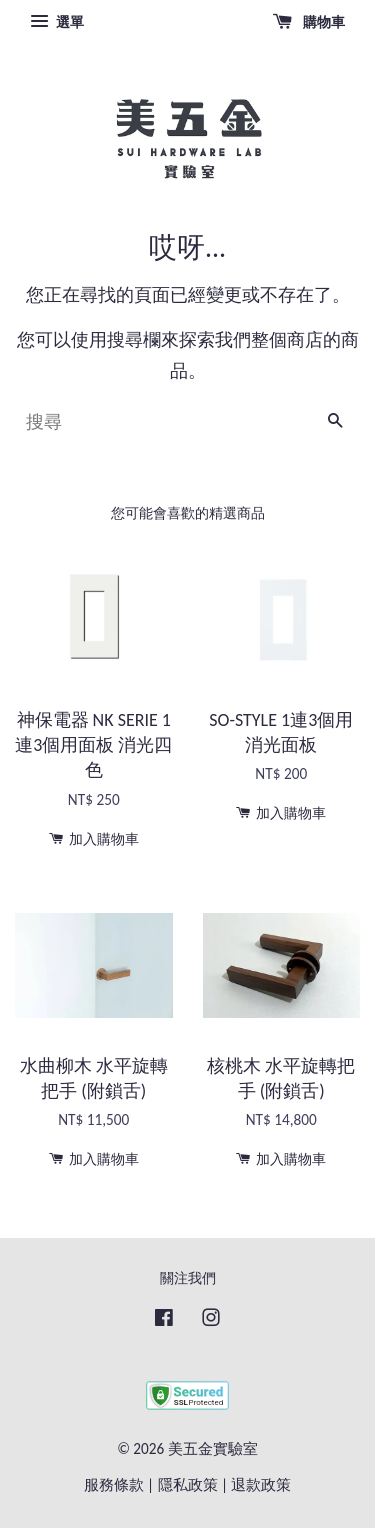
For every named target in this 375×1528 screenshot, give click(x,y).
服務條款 (114, 1484)
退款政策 (261, 1484)
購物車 (309, 22)
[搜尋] (162, 422)
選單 (57, 22)
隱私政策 (188, 1484)
